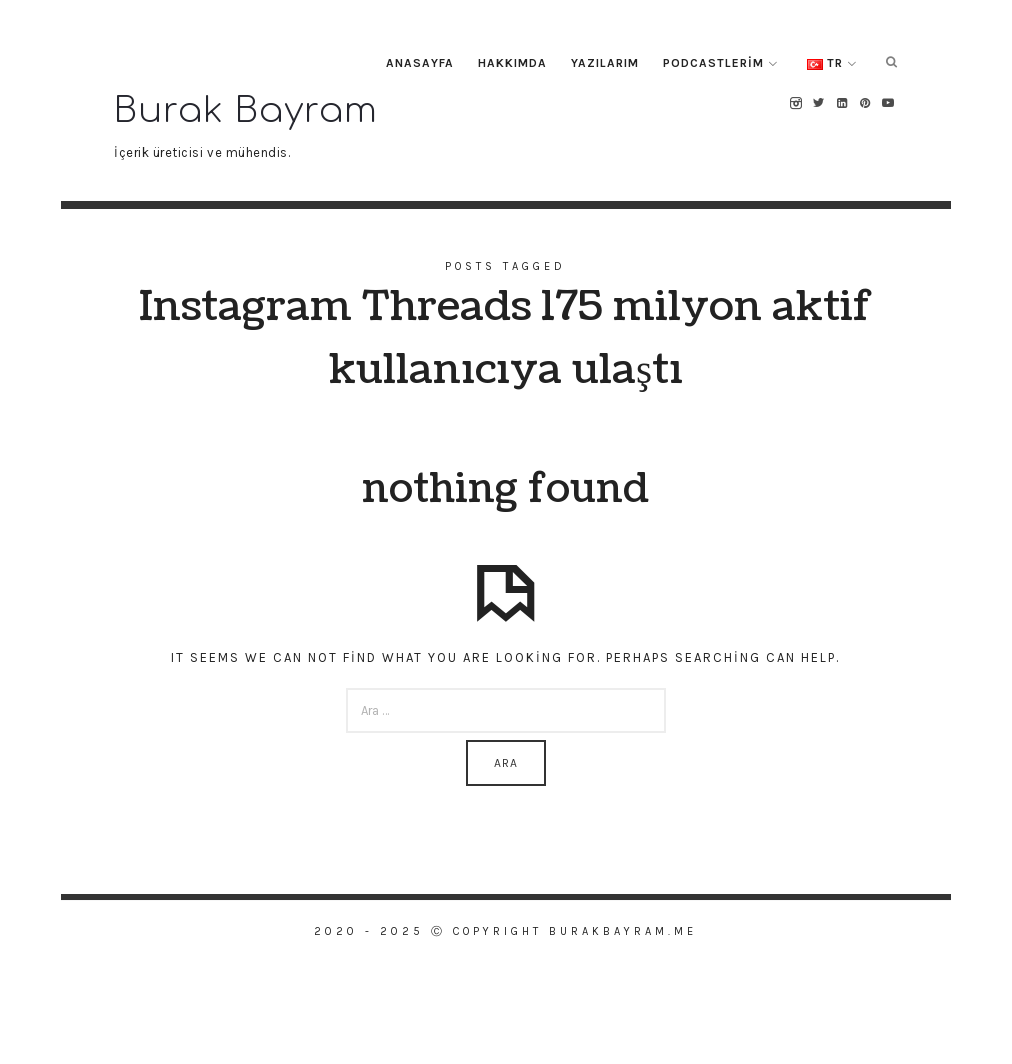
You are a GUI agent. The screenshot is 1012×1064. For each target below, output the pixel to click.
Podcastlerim (713, 63)
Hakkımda (512, 63)
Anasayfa (420, 63)
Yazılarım (605, 63)
